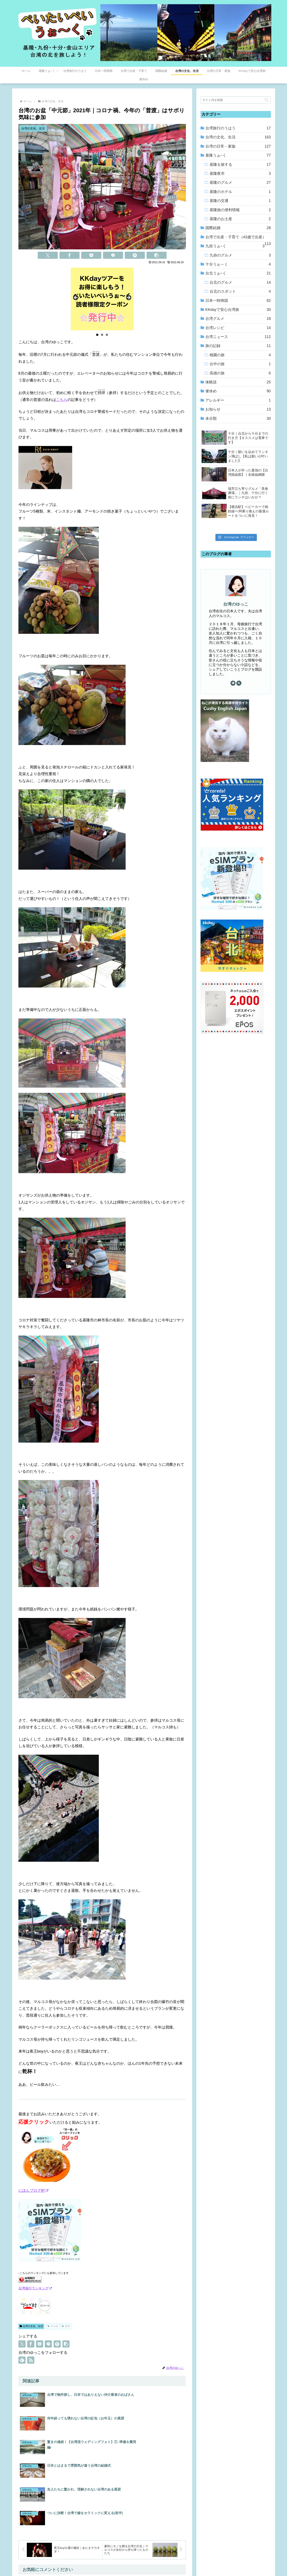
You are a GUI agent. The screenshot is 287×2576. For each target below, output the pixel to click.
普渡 (66, 2326)
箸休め (238, 391)
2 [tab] (102, 335)
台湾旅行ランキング (35, 2288)
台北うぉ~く (238, 273)
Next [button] (128, 298)
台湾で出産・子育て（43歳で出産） (238, 238)
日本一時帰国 (238, 300)
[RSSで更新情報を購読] (30, 2360)
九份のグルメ (240, 255)
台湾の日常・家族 (238, 146)
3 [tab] (107, 335)
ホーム (104, 2563)
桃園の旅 (240, 355)
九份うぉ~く (235, 246)
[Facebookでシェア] (69, 255)
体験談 (238, 382)
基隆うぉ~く (238, 155)
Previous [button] (76, 298)
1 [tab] (97, 335)
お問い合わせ (178, 2563)
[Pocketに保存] (91, 255)
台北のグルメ (240, 282)
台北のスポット (240, 291)
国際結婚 (238, 228)
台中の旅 (240, 364)
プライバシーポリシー (150, 2563)
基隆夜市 (240, 173)
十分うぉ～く (238, 264)
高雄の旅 (240, 373)
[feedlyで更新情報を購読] (22, 2360)
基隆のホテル (240, 191)
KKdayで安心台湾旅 (238, 309)
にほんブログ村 (33, 2190)
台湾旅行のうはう (238, 128)
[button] (157, 255)
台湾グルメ (238, 318)
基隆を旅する (240, 164)
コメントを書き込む (102, 2518)
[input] (236, 99)
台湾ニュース (238, 336)
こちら (61, 400)
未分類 (238, 418)
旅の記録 (238, 345)
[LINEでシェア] (113, 255)
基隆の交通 (240, 200)
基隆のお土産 (240, 219)
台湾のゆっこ (235, 604)
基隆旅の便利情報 (240, 210)
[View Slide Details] (102, 299)
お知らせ (238, 409)
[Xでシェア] (48, 255)
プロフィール (122, 2563)
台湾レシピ (238, 327)
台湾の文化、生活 (31, 2326)
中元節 (53, 2326)
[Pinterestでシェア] (135, 255)
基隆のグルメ (240, 182)
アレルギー (238, 400)
